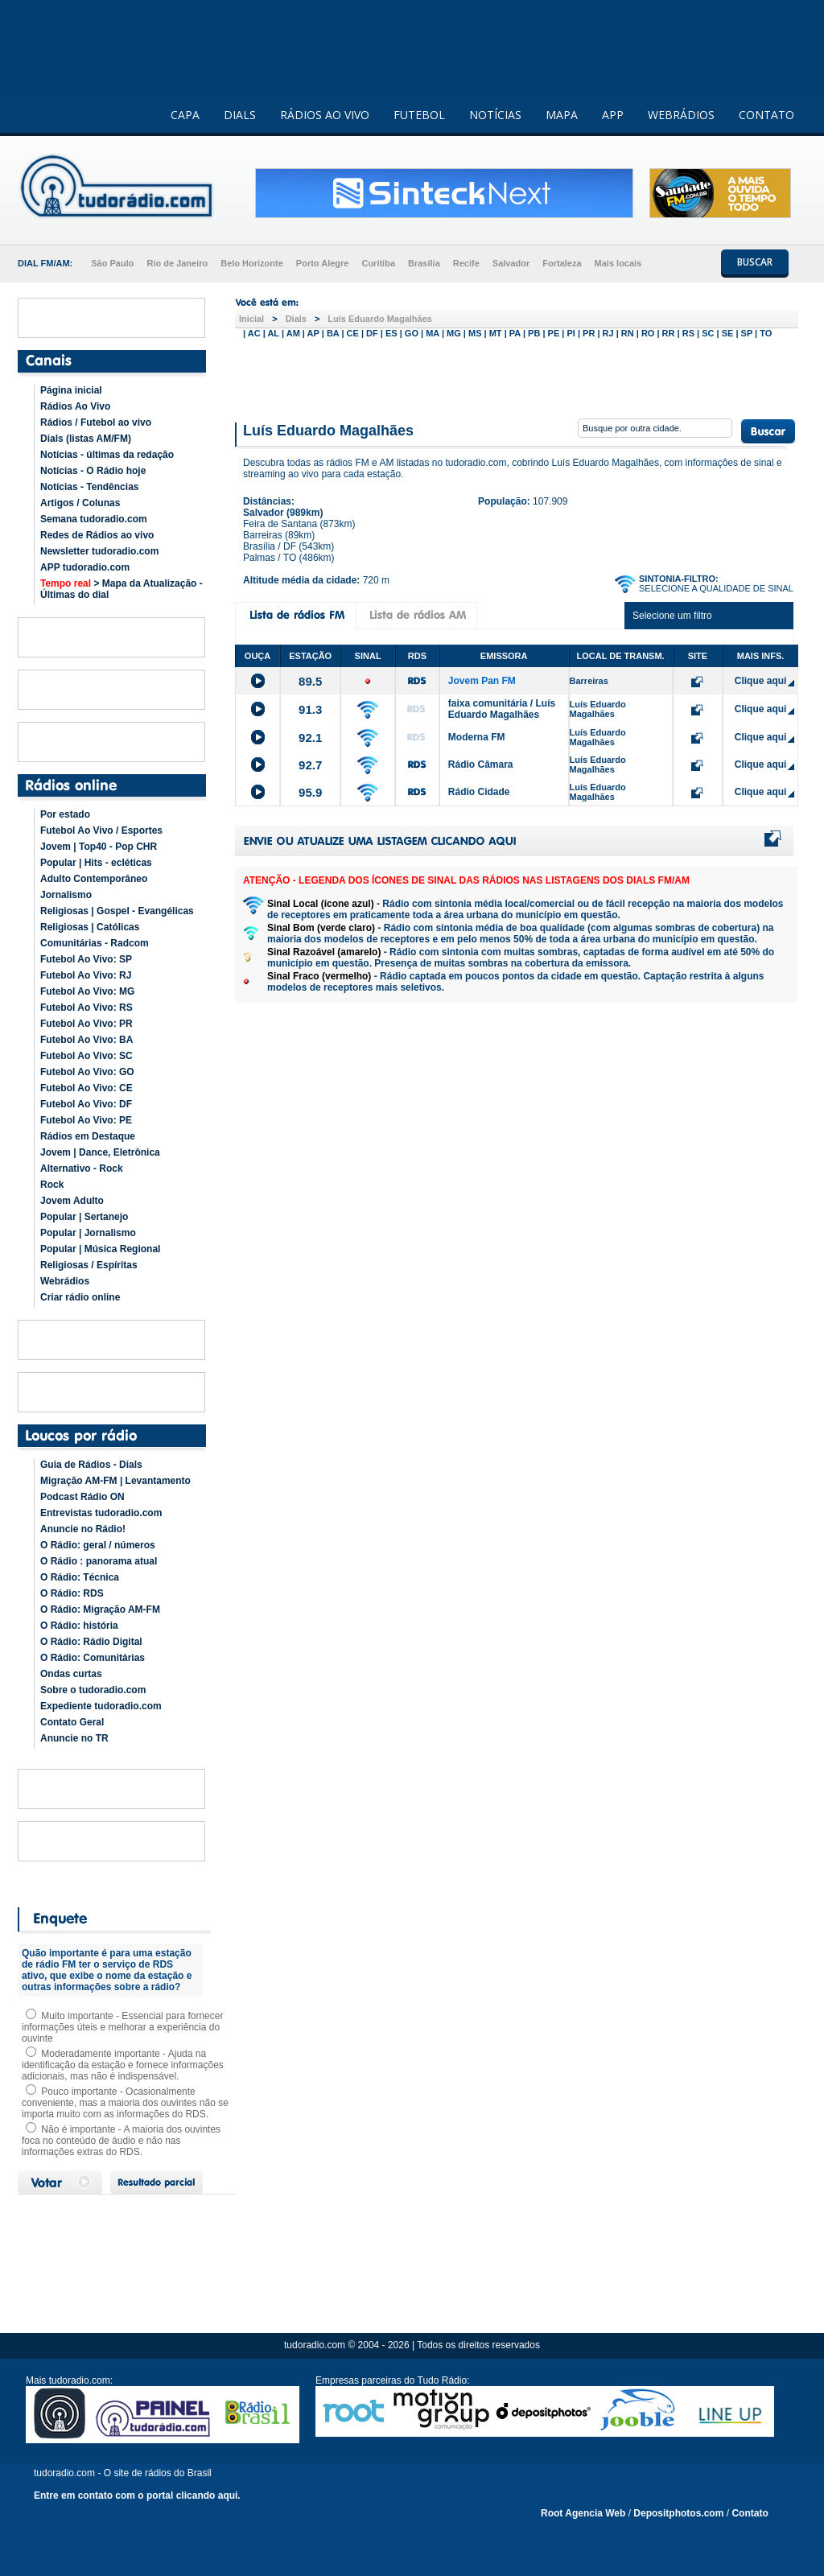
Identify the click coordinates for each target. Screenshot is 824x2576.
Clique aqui (761, 680)
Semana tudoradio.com (93, 519)
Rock (52, 1184)
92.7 (310, 765)
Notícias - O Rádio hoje (93, 470)
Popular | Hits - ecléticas (96, 862)
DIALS (240, 114)
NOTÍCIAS (495, 114)
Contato (749, 2513)
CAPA (185, 114)
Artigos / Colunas (80, 503)
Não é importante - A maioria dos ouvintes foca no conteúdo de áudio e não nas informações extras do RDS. (121, 2141)
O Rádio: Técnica (79, 1577)
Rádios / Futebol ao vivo (95, 422)
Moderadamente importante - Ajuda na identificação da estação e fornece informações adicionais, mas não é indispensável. (123, 2065)
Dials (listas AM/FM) (85, 438)
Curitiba (378, 263)
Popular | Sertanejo (84, 1216)
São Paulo (112, 263)
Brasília (424, 263)
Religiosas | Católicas (89, 927)
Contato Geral (72, 1722)
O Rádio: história (79, 1625)
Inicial (251, 319)
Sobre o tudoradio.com (93, 1690)
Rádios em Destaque (87, 1136)
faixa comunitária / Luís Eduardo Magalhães (501, 709)
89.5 (310, 681)
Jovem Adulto (72, 1200)
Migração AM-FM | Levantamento (115, 1480)
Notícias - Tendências (89, 487)
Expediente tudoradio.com (101, 1706)
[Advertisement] (516, 376)
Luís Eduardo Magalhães (380, 319)
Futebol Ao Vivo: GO (87, 1072)
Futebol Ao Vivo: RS (86, 1007)
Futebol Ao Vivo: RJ (85, 975)
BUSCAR (754, 262)
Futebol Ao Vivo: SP (86, 959)
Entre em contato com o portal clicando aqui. (137, 2495)
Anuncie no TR (74, 1738)
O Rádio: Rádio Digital (91, 1641)
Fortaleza (561, 263)
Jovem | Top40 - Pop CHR (98, 846)
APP (613, 114)
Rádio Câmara (480, 764)
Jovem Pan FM (482, 680)
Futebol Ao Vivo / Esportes (101, 830)
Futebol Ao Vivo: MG (87, 991)
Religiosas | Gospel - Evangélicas (117, 911)
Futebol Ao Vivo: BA (86, 1039)
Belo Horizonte (251, 263)
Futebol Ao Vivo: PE (86, 1120)
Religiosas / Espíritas (89, 1265)
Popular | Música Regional (100, 1249)
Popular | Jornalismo (88, 1233)
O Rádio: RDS (72, 1593)
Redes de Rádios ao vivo (97, 535)
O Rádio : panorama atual (98, 1561)
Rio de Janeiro (177, 263)
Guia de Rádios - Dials (91, 1464)
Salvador (510, 263)
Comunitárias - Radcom (94, 943)
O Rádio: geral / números (97, 1545)
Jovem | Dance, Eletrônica (100, 1152)
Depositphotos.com (678, 2513)
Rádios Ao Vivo (75, 406)
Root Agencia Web (583, 2513)
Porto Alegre (322, 263)
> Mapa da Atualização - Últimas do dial (121, 589)
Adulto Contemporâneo (93, 878)
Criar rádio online (80, 1297)
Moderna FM (476, 737)
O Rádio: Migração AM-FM (100, 1609)
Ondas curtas (71, 1674)
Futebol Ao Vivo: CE (86, 1088)
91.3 (310, 709)
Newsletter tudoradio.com (99, 551)
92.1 (310, 737)
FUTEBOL (419, 114)
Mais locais (618, 263)
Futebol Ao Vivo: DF (86, 1104)
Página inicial (71, 390)
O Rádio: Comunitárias (92, 1657)
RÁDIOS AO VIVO (324, 114)
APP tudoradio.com (85, 567)
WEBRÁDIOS (681, 114)
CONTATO (766, 114)
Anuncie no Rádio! (83, 1529)
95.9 (310, 792)
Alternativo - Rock (81, 1168)
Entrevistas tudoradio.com (101, 1513)
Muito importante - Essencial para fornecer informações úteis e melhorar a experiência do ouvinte (122, 2027)
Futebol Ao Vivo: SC (86, 1055)
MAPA (562, 114)
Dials (296, 319)
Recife (466, 263)
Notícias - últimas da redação (107, 454)
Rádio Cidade (479, 792)
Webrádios (64, 1281)
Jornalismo (66, 895)
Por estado (65, 814)
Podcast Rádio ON (82, 1496)
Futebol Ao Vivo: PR (86, 1023)
